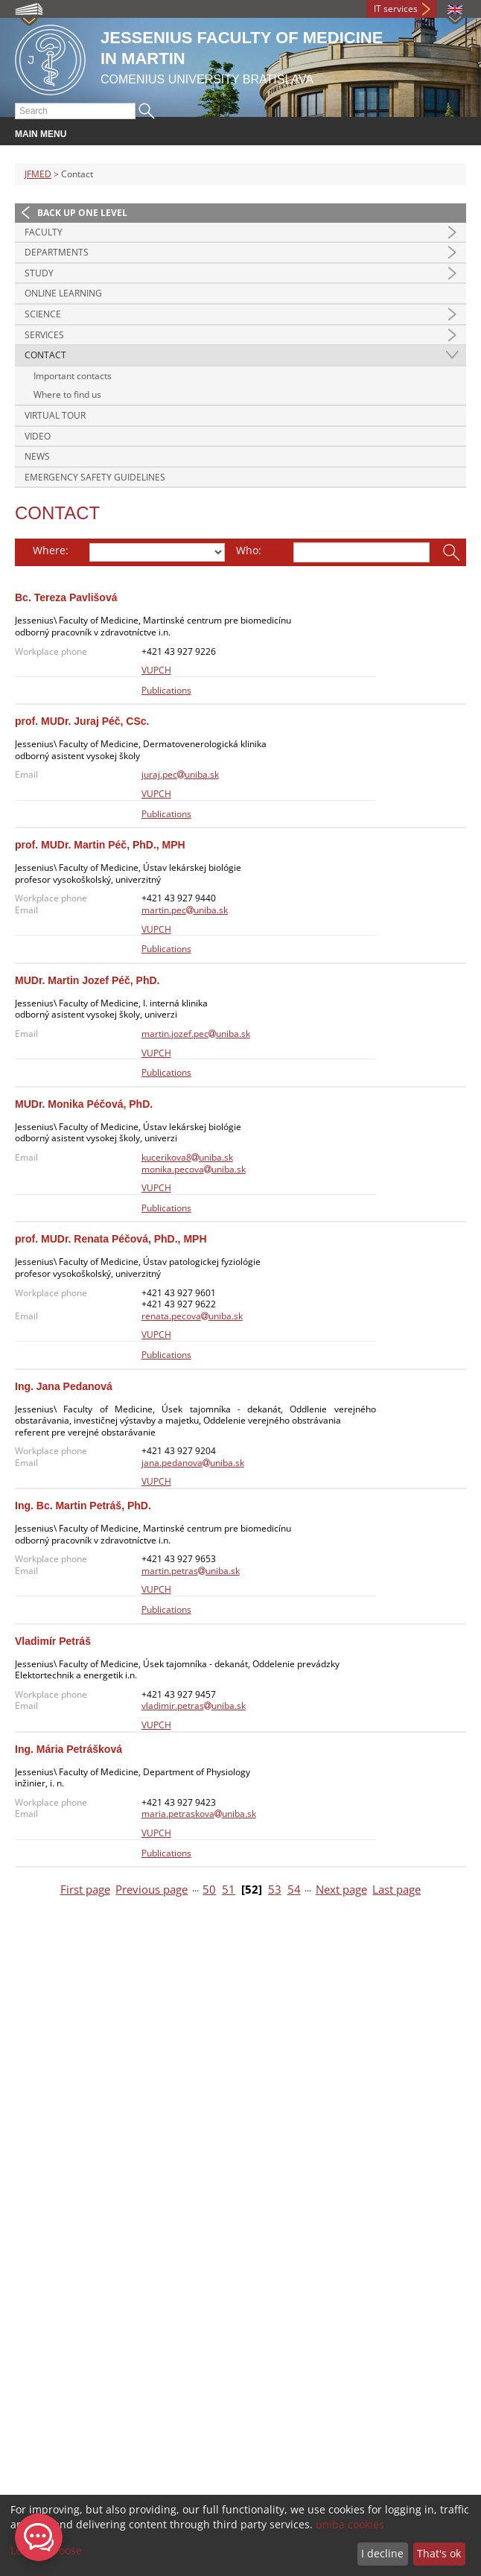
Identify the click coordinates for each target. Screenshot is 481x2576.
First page (85, 1889)
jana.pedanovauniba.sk (192, 1462)
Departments (57, 252)
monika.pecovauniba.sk (193, 1169)
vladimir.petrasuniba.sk (193, 1705)
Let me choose (46, 2550)
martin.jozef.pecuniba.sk (195, 1033)
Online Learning (63, 293)
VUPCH (156, 670)
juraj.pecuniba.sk (180, 774)
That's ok (439, 2553)
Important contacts (73, 375)
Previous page (151, 1889)
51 (228, 1889)
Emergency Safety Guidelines (95, 477)
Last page (396, 1889)
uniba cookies (350, 2524)
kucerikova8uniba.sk (187, 1157)
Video (38, 436)
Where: (51, 550)
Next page (341, 1889)
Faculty (44, 232)
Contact (45, 355)
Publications (166, 690)
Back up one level (82, 212)
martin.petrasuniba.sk (190, 1570)
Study (39, 273)
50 (209, 1889)
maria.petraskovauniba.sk (198, 1813)
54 (294, 1889)
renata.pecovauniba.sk (192, 1316)
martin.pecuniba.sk (184, 910)
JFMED (38, 174)
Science (43, 314)
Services (44, 335)
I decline (382, 2553)
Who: (248, 550)
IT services (396, 8)
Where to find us (67, 394)
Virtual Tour (55, 415)
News (37, 456)
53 (274, 1889)
